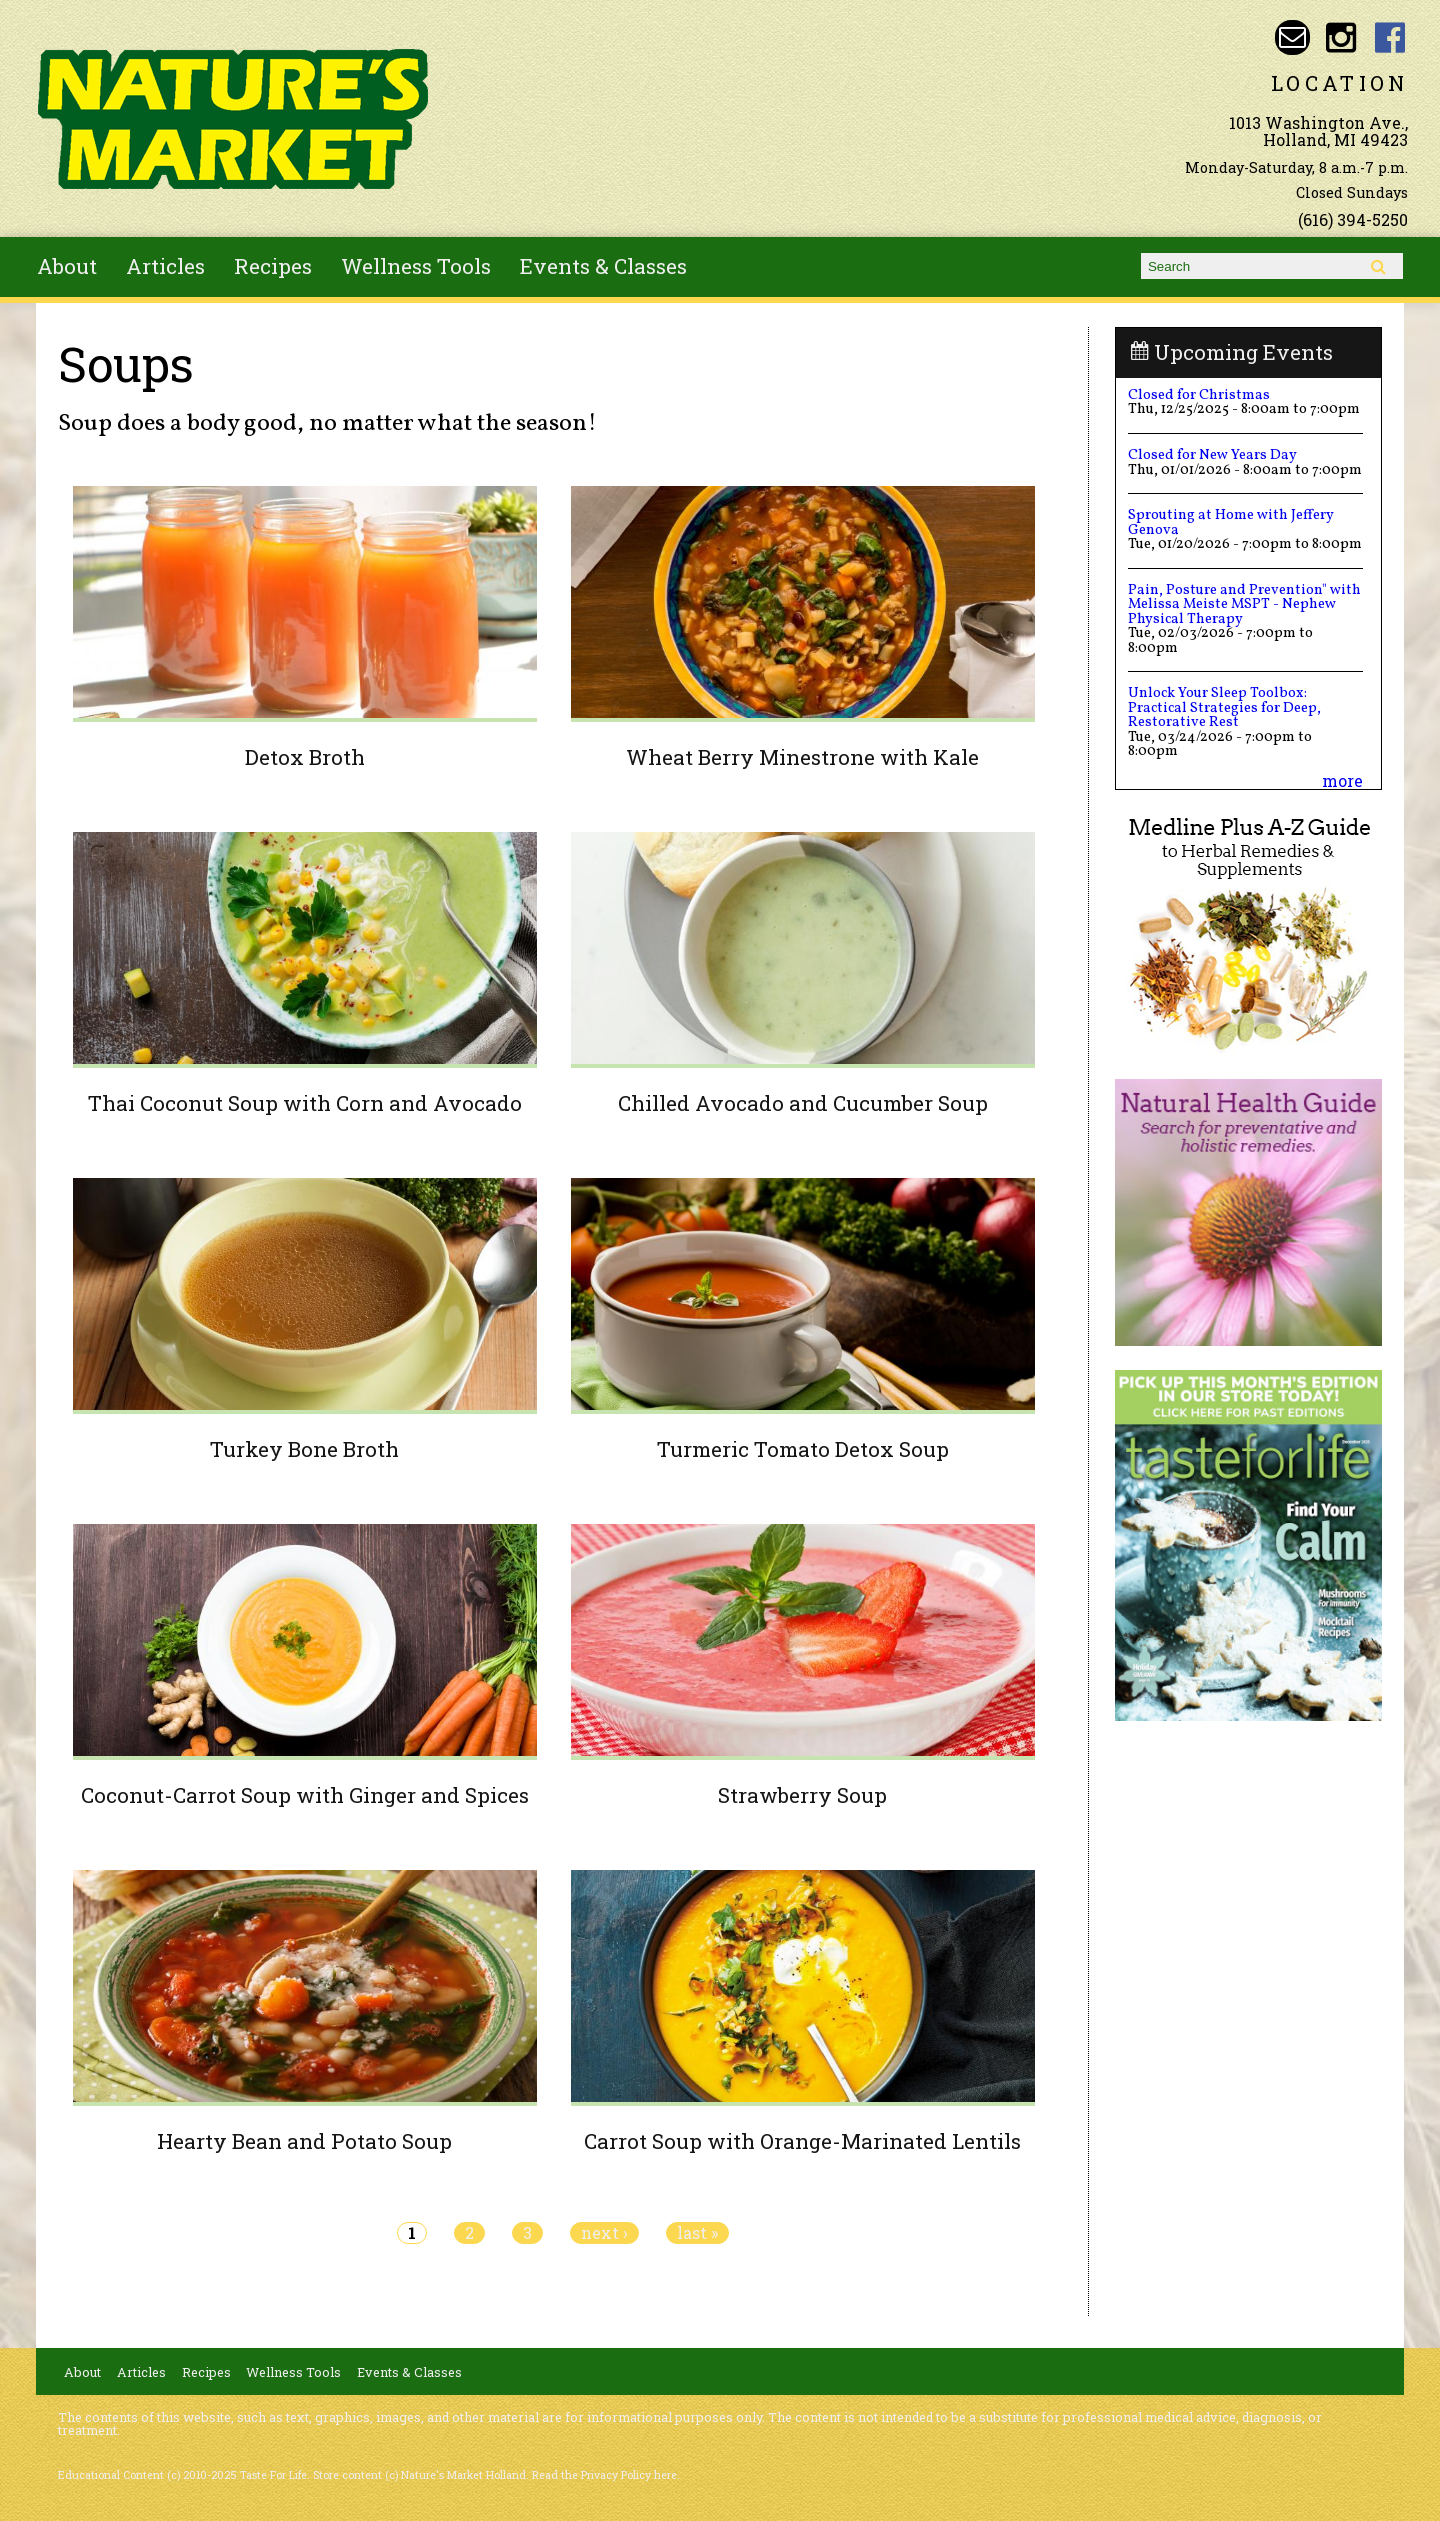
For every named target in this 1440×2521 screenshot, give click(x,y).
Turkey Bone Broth (304, 1449)
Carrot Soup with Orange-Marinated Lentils (802, 2141)
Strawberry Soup (802, 1795)
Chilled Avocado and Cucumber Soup (803, 1103)
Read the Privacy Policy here (604, 2475)
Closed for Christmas (1199, 395)
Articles (165, 266)
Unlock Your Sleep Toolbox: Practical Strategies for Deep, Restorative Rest (1224, 707)
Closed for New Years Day (1212, 455)
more (1342, 780)
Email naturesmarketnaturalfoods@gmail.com (1292, 37)
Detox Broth (305, 757)
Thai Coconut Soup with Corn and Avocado (305, 1103)
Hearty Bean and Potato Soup (304, 2141)
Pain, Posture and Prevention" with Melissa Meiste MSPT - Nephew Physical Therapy (1244, 604)
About (67, 266)
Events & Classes (603, 266)
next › (604, 2233)
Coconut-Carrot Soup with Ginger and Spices (305, 1795)
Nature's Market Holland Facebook (1390, 37)
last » (697, 2233)
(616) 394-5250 (1353, 219)
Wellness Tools (416, 266)
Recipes (273, 266)
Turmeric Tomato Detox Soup (803, 1449)
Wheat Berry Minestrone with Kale (802, 757)
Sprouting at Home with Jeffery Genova (1231, 522)
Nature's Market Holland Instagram (1341, 37)
